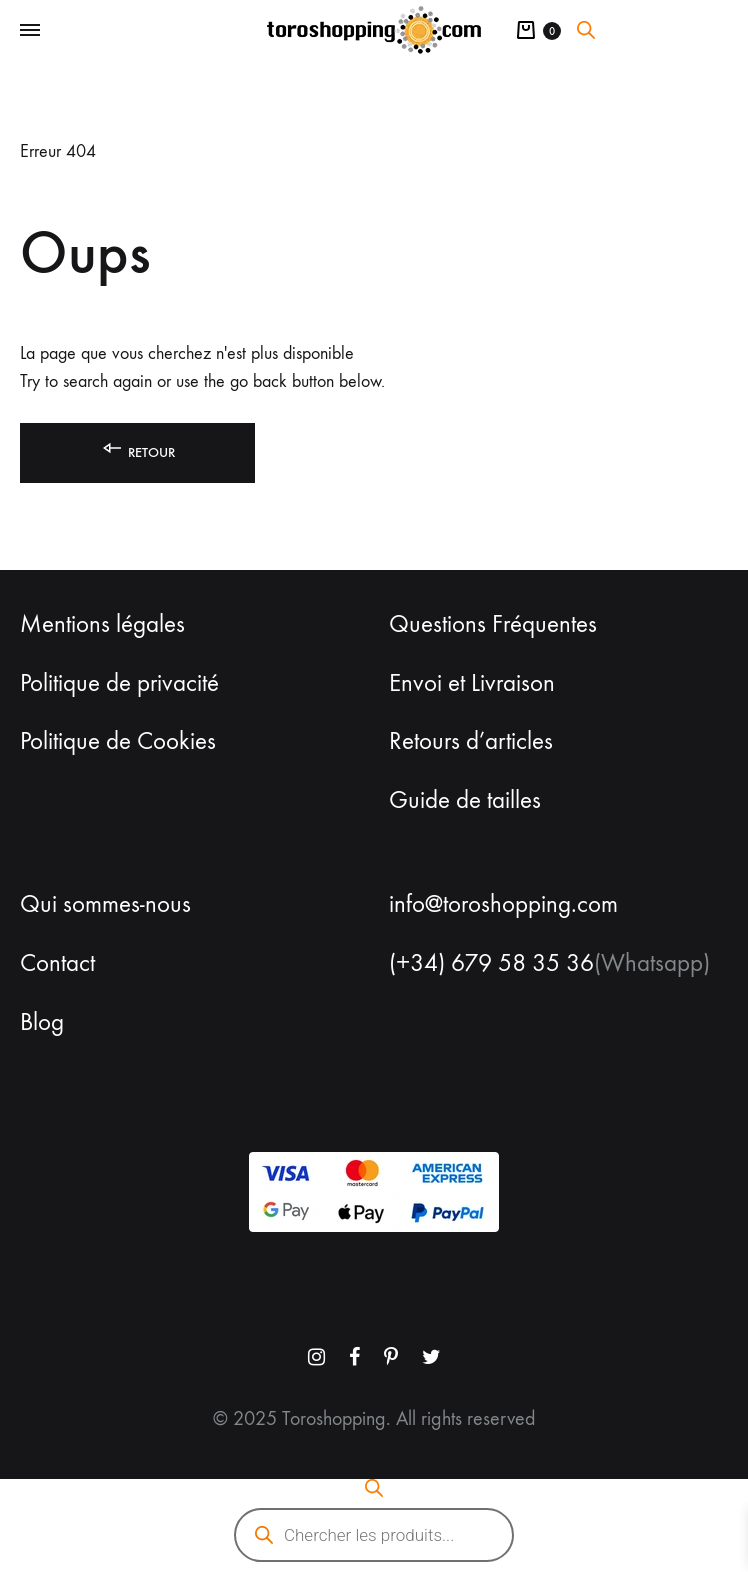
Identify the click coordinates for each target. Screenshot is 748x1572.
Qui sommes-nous (105, 904)
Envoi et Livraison (472, 683)
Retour (137, 448)
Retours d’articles (471, 741)
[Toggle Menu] (30, 31)
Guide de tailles (465, 800)
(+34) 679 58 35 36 (491, 963)
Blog (42, 1022)
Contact (57, 963)
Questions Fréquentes (493, 624)
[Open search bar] (586, 30)
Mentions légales (102, 624)
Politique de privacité (119, 683)
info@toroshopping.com (503, 904)
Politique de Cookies (118, 741)
